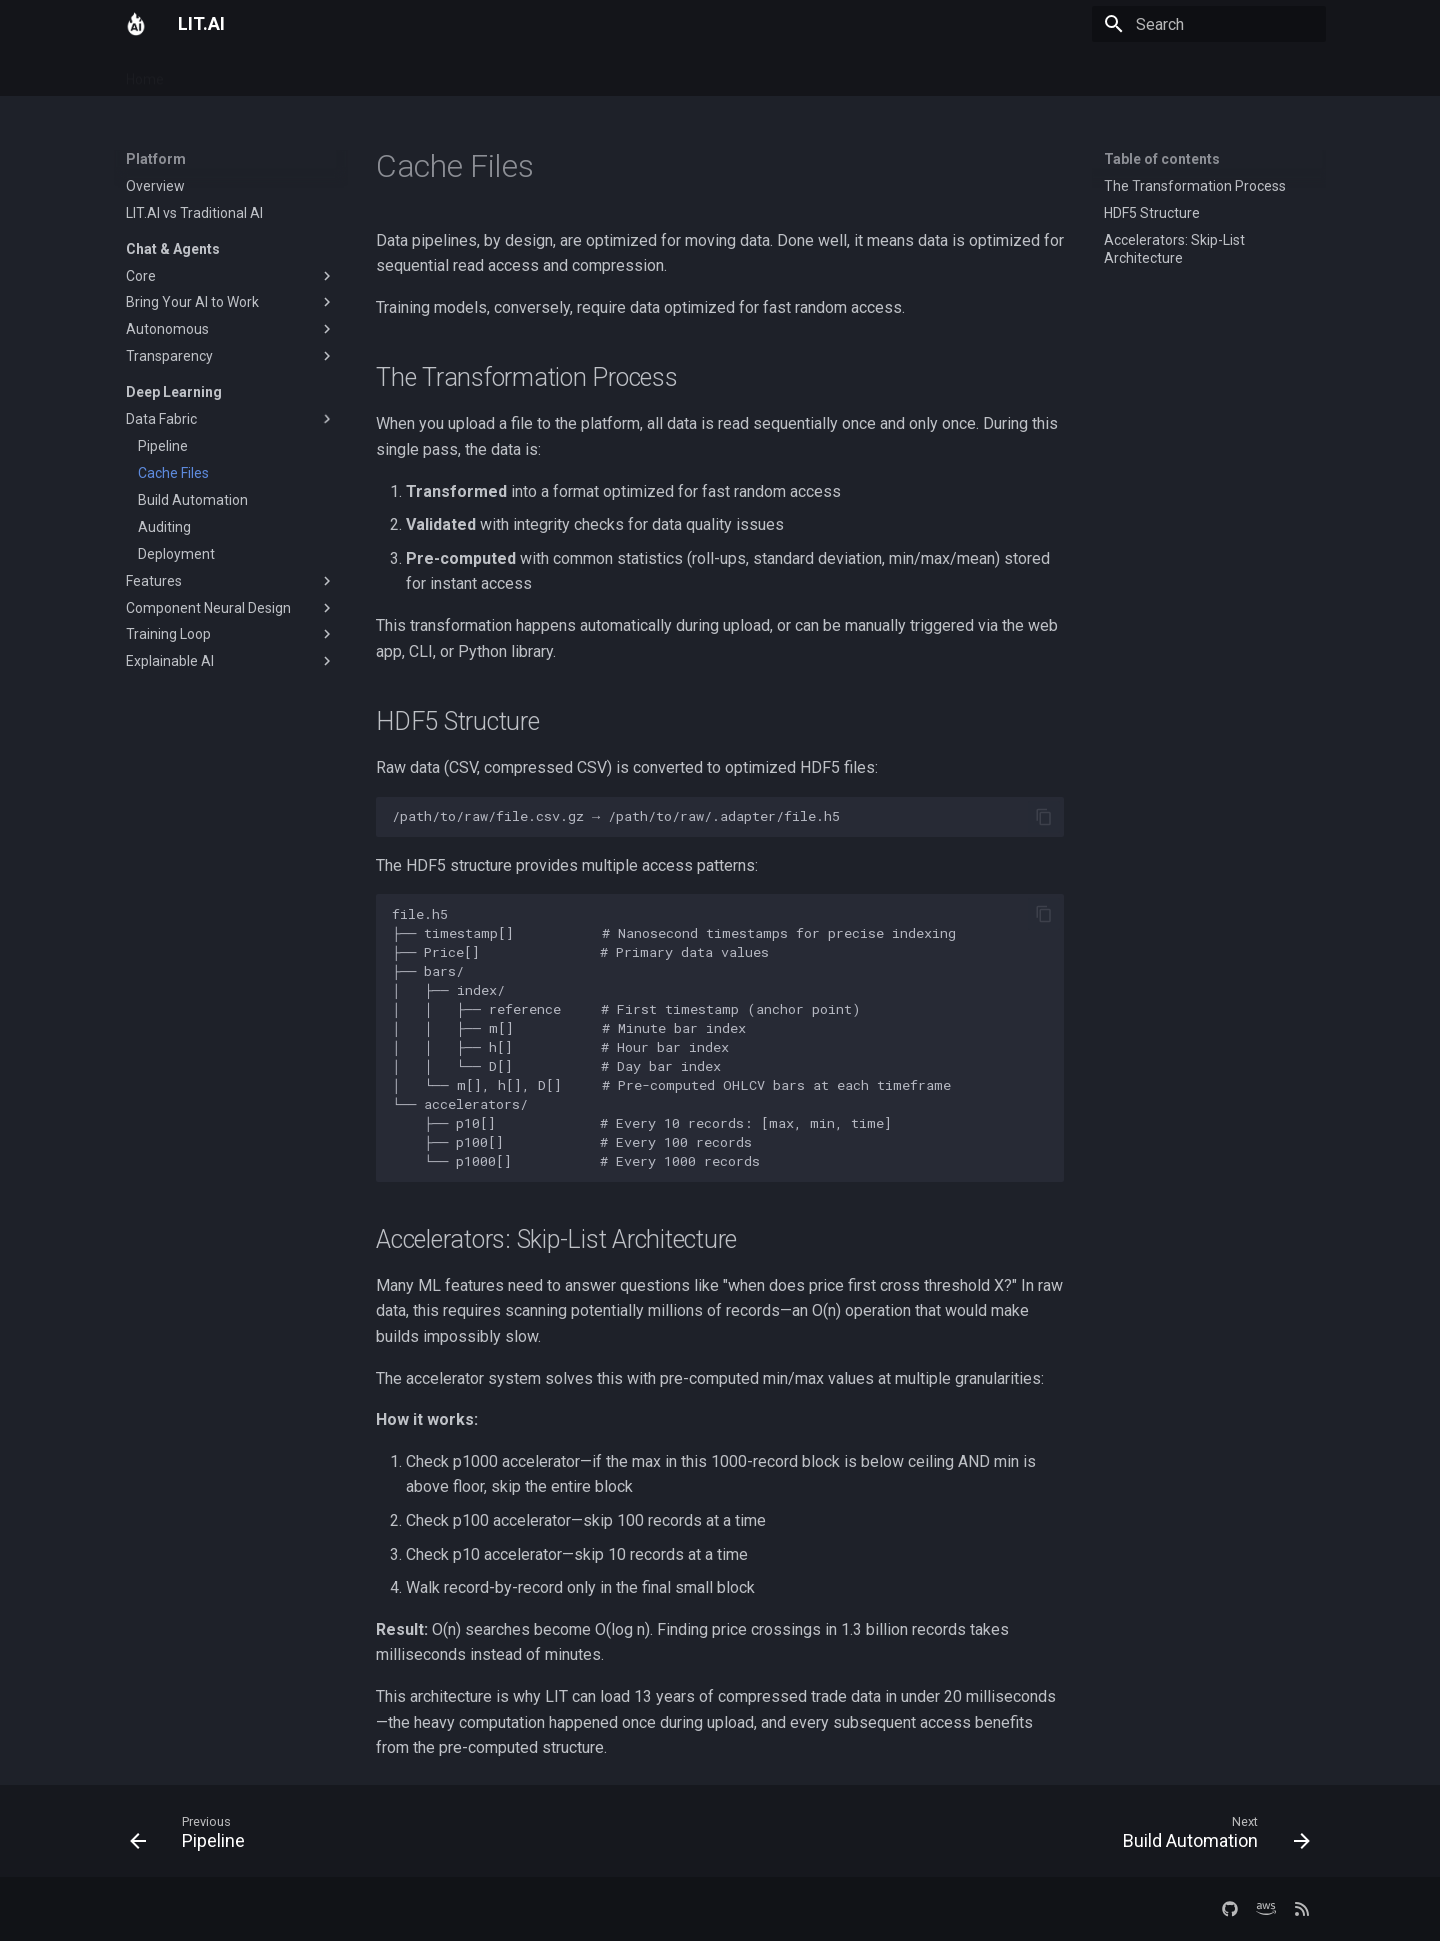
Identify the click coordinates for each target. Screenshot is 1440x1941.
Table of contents (1162, 159)
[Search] (1209, 24)
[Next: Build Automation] (1210, 1837)
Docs (362, 73)
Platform (216, 73)
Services (296, 73)
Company (484, 73)
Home (145, 73)
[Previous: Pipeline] (193, 1837)
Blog (416, 73)
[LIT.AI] (136, 24)
